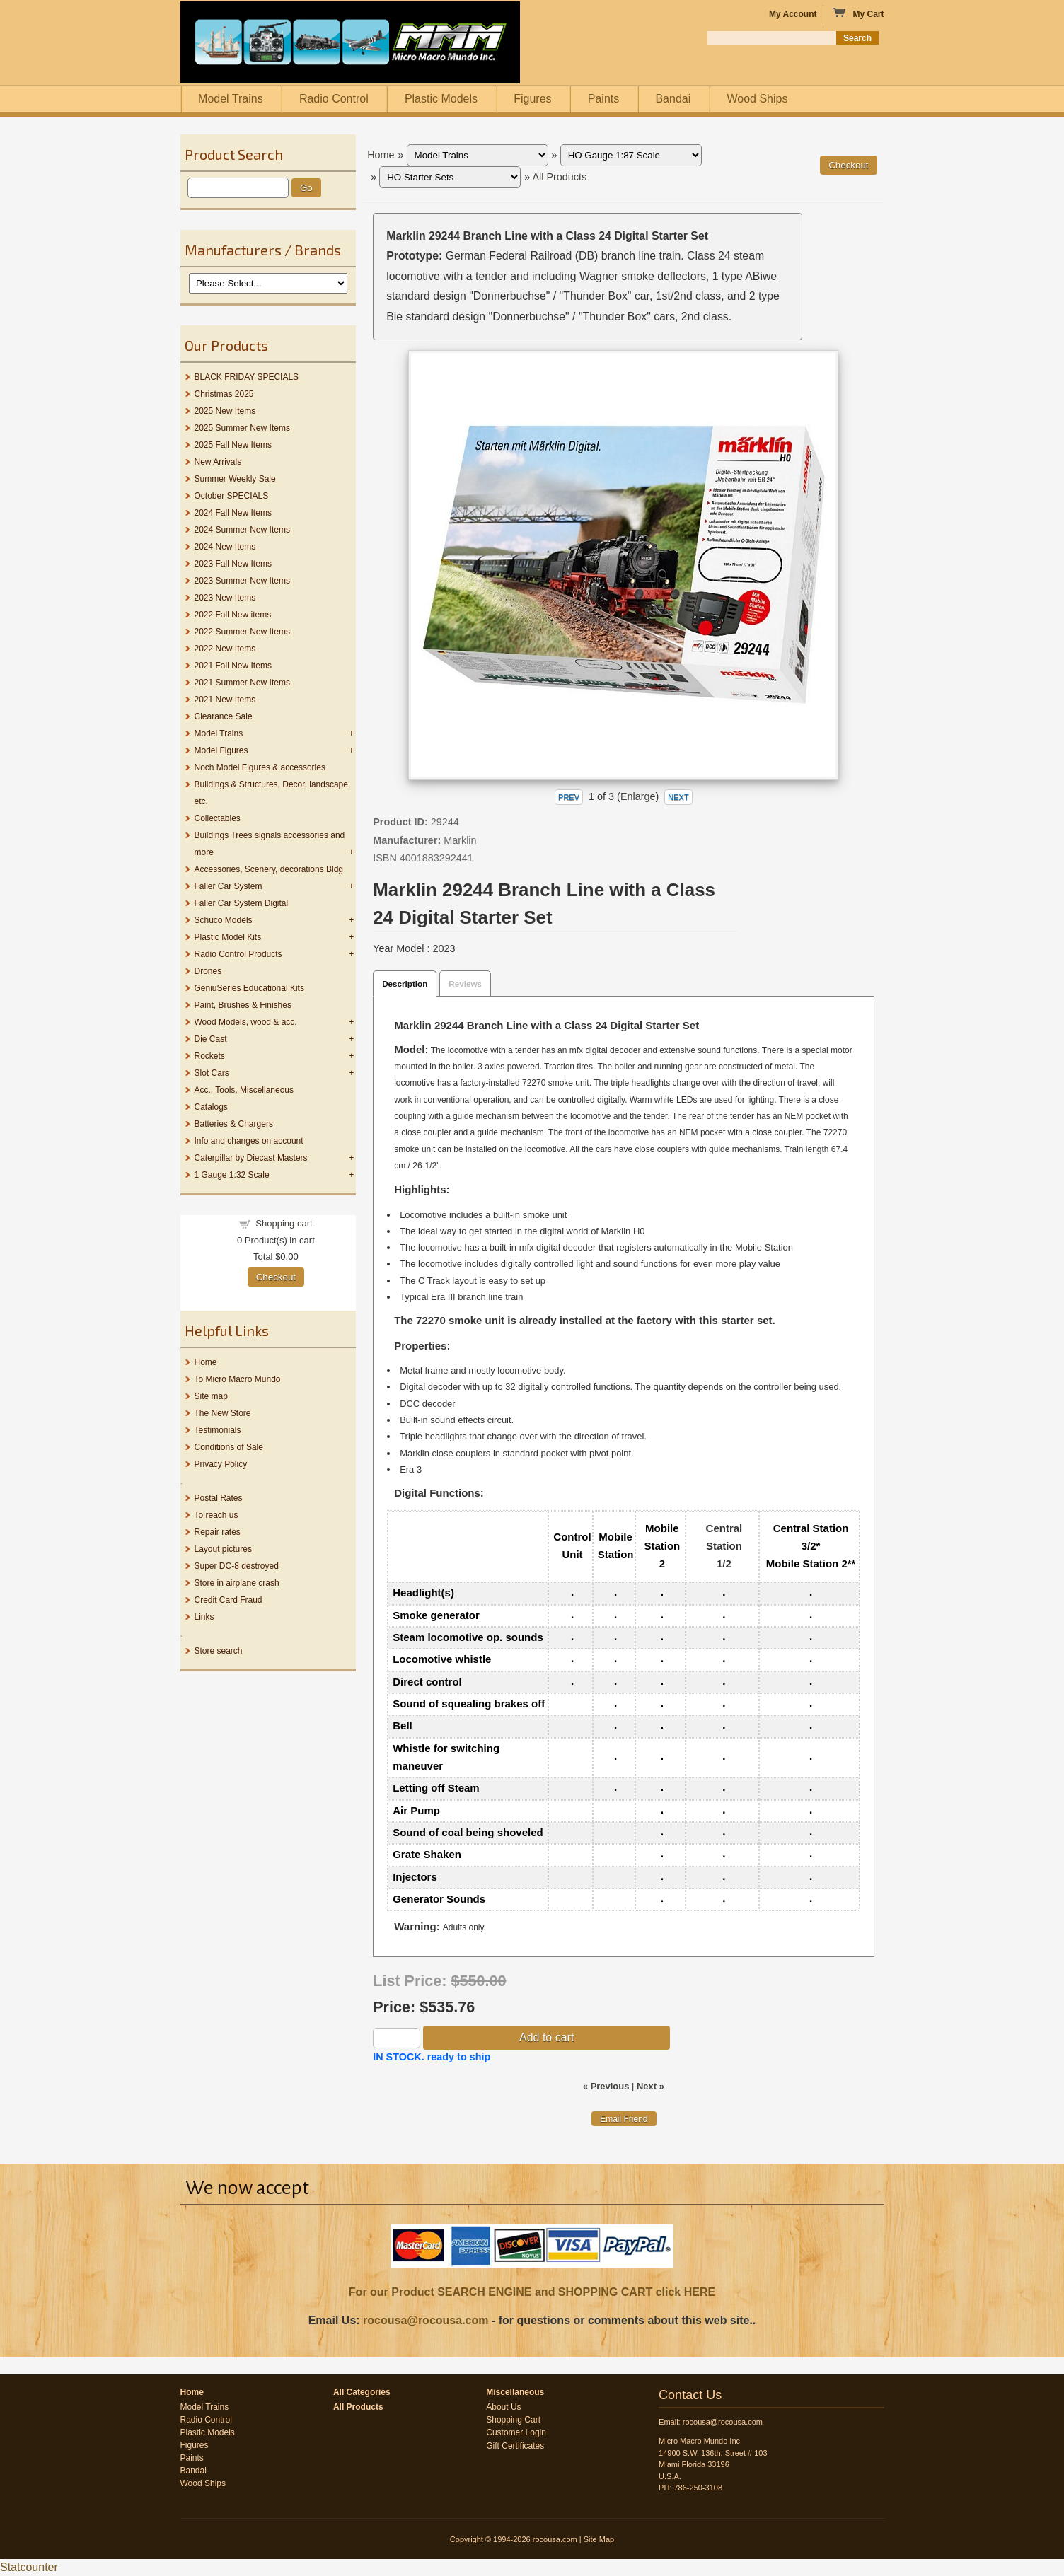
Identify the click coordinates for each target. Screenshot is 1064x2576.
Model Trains (230, 99)
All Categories (362, 2392)
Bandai (672, 99)
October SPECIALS (232, 496)
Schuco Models (224, 920)
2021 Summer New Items (242, 682)
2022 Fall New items (233, 615)
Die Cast (211, 1039)
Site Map (599, 2539)
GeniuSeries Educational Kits (249, 988)
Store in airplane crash (237, 1583)
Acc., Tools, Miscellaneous (244, 1090)
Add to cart (546, 2037)
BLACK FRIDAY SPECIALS (247, 377)
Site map (211, 1396)
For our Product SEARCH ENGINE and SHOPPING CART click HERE (532, 2292)
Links (204, 1617)
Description (404, 983)
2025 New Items (225, 411)
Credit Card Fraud (228, 1600)
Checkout (276, 1277)
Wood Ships (757, 99)
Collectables (218, 818)
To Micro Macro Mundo (238, 1379)
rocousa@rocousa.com (425, 2320)
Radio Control (334, 99)
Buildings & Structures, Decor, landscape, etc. (273, 792)
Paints (603, 99)
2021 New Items (225, 699)
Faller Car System (228, 886)
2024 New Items (225, 547)
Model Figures (221, 750)
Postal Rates (219, 1498)
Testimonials (218, 1430)
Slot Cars (212, 1073)
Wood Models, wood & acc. (246, 1022)
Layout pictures (223, 1549)
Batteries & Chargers (234, 1124)
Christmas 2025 (224, 394)
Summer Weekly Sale (235, 479)
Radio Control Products (238, 954)
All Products (559, 176)
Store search (219, 1651)
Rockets (210, 1056)
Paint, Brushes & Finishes (243, 1005)
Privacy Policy (221, 1464)
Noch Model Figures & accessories (260, 767)
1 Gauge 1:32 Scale (232, 1175)
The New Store (223, 1413)
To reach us (216, 1515)
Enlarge (638, 796)
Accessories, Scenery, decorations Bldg (269, 869)
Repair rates (218, 1532)
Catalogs (211, 1107)
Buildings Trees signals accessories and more (270, 843)
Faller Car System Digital (242, 903)
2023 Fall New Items (233, 564)
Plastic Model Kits (228, 937)
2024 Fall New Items (233, 513)
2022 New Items (225, 649)
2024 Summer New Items (242, 530)
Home (206, 1362)
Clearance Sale (224, 716)
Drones (208, 971)
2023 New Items (225, 598)
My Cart (858, 13)
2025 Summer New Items (242, 428)
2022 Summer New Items (242, 632)
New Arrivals (218, 462)
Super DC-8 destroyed (237, 1566)
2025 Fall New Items (233, 445)
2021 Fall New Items (233, 666)
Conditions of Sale (229, 1447)
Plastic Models (441, 99)
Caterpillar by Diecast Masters (251, 1158)
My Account (793, 14)
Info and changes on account (249, 1141)
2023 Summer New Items (242, 581)
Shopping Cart (513, 2420)
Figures (532, 99)
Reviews (465, 983)
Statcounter (29, 2567)
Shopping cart (283, 1223)
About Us (503, 2407)
